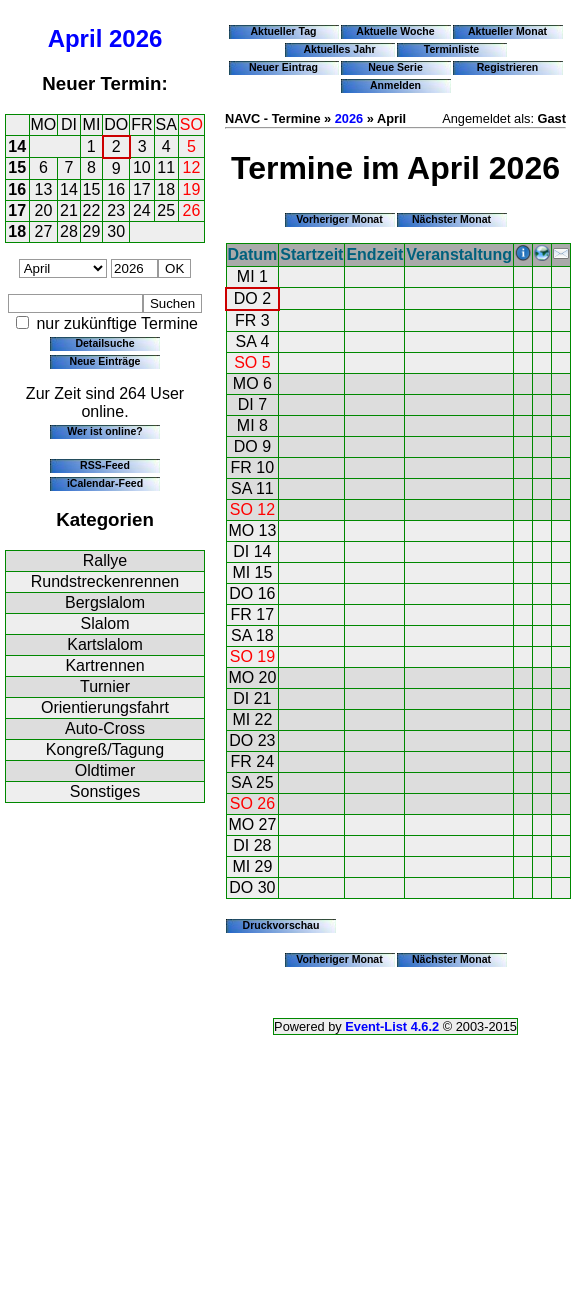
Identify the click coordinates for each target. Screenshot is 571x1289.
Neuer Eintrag (283, 67)
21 (69, 210)
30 (116, 231)
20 (44, 210)
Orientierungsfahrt (105, 707)
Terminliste (451, 49)
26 (192, 210)
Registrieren (508, 67)
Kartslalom (105, 644)
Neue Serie (395, 67)
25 (166, 210)
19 (192, 189)
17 (142, 189)
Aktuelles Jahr (339, 49)
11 (166, 167)
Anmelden (395, 85)
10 (142, 167)
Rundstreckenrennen (105, 581)
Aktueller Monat (507, 31)
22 (92, 210)
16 (17, 189)
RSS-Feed (105, 465)
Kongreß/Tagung (105, 749)
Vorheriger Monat (339, 219)
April (75, 38)
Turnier (105, 686)
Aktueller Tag (283, 31)
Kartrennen (104, 665)
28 (69, 231)
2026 (135, 38)
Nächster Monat (451, 219)
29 (92, 231)
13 (44, 189)
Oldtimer (105, 770)
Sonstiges (105, 791)
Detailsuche (104, 343)
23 (116, 210)
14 (17, 146)
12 (192, 167)
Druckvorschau (281, 925)
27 (44, 231)
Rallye (105, 560)
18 (166, 189)
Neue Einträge (105, 361)
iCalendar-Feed (105, 483)
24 (142, 210)
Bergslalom (105, 602)
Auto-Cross (105, 728)
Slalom (105, 623)
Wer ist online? (104, 431)
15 (17, 167)
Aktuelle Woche (395, 31)
